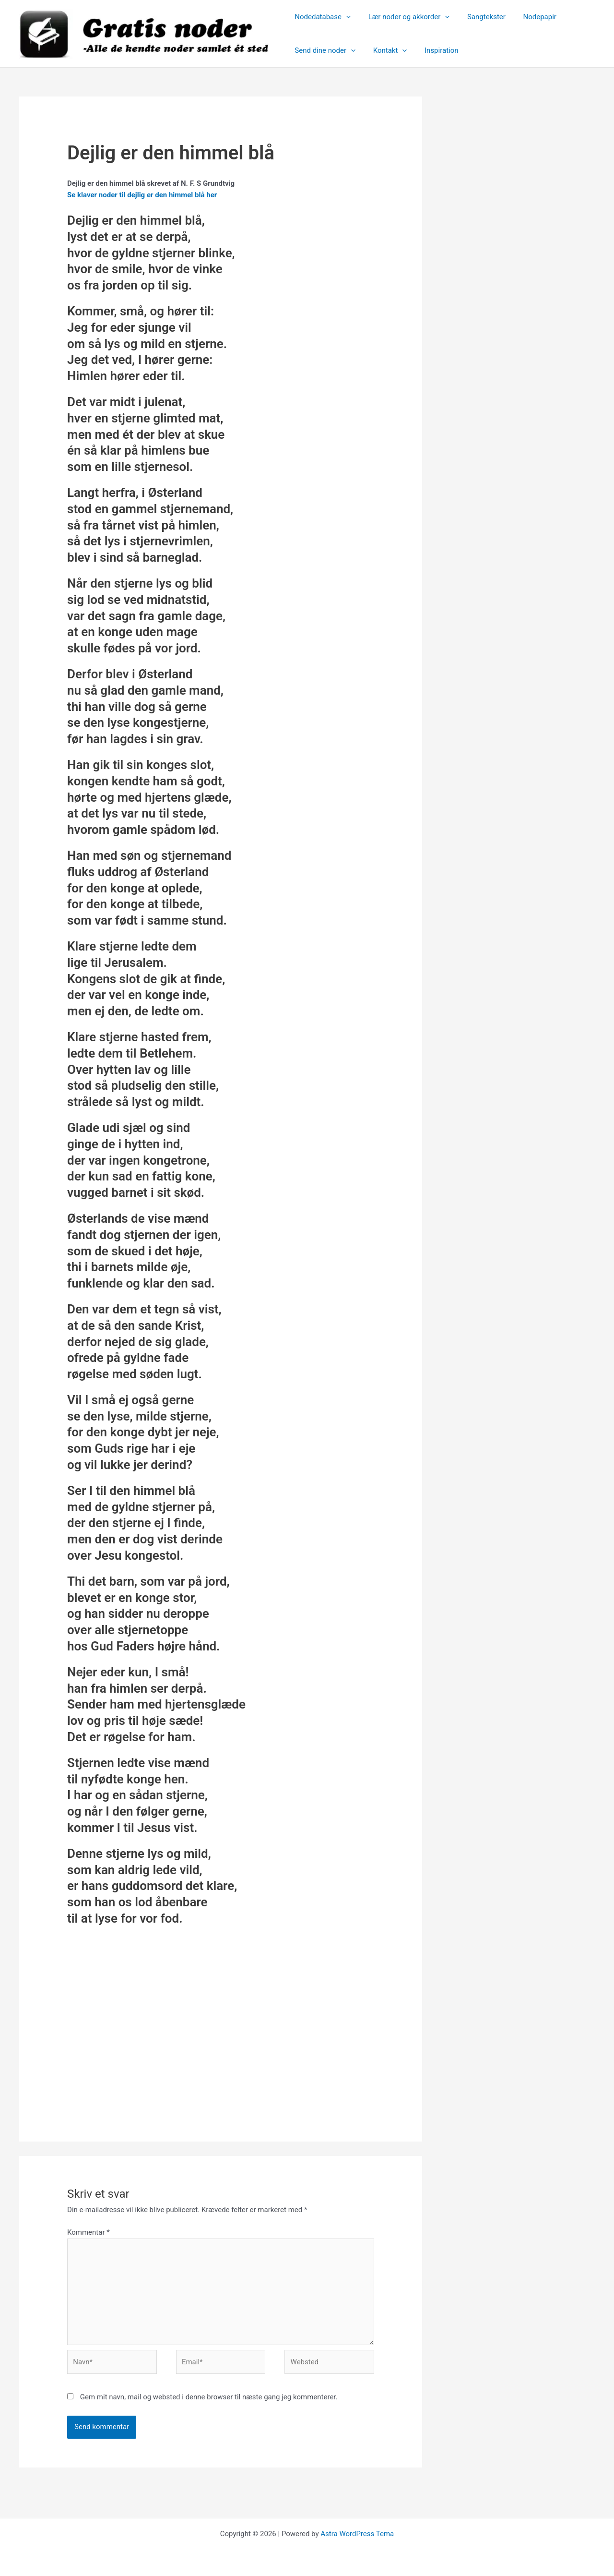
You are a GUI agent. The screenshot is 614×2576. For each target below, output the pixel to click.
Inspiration (433, 50)
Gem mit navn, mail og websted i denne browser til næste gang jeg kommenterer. (209, 2397)
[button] (344, 17)
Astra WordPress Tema (357, 2533)
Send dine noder (323, 50)
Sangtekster (478, 16)
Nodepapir (528, 16)
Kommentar (88, 2232)
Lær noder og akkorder (404, 17)
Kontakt (385, 50)
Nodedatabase (321, 17)
